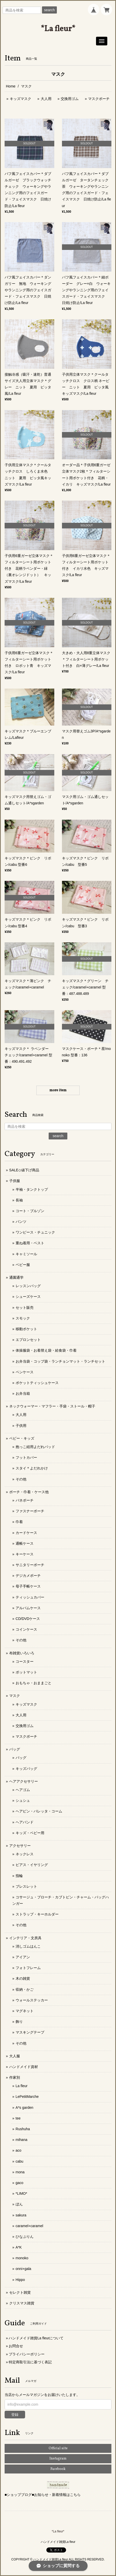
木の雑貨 (23, 1978)
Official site (58, 2448)
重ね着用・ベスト (30, 1243)
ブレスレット (26, 1886)
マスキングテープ (30, 2032)
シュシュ (23, 1800)
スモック (23, 1318)
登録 (14, 2415)
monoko (22, 2258)
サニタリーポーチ (30, 1565)
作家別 (14, 2077)
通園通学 (16, 1277)
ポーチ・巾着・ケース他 (29, 1492)
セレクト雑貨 (20, 2292)
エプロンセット (28, 1340)
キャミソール (26, 1254)
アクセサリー (20, 1846)
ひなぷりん (25, 2237)
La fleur (22, 2086)
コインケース (26, 1629)
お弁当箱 (23, 1393)
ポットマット (26, 1672)
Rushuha (23, 2129)
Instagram (58, 2458)
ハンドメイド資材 (23, 2067)
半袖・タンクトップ (32, 1189)
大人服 (14, 2056)
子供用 (21, 1426)
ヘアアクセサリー (23, 1781)
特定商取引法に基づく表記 (30, 2362)
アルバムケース (28, 1608)
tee (18, 2118)
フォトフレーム (28, 1968)
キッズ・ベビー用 (30, 1833)
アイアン (23, 1957)
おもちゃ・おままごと (33, 1683)
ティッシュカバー (30, 1597)
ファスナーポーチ (30, 1511)
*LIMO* (21, 2193)
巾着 (19, 1522)
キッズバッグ (26, 1769)
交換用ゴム (70, 99)
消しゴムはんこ (28, 1946)
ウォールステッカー (32, 2000)
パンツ (21, 1222)
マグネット (25, 2011)
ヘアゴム (23, 1790)
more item (58, 1090)
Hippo (20, 2280)
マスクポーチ (99, 99)
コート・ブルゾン (30, 1211)
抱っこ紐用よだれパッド (35, 1447)
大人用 (46, 99)
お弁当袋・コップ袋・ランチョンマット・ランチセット (60, 1361)
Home (10, 86)
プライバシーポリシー (27, 2354)
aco (19, 2150)
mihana (21, 2140)
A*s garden (24, 2107)
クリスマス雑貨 (21, 2303)
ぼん (19, 2204)
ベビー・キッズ (21, 1438)
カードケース (26, 1533)
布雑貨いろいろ (21, 1653)
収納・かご (25, 1989)
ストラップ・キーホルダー (37, 1914)
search (49, 10)
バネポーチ (25, 1500)
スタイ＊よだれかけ (32, 1468)
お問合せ (16, 2346)
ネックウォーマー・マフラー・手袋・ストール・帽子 (52, 1406)
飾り (19, 2022)
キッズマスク (20, 99)
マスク (14, 1696)
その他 (21, 1479)
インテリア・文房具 (25, 1938)
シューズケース (28, 1297)
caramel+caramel (29, 2226)
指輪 (19, 1876)
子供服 (14, 1181)
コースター (25, 1661)
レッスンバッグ (28, 1286)
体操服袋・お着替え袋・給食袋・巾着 (46, 1350)
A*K (19, 2247)
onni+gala (23, 2269)
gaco (19, 2183)
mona (20, 2172)
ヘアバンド (25, 1822)
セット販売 (25, 1307)
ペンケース (25, 1372)
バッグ (14, 1749)
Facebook (58, 2469)
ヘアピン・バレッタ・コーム (39, 1811)
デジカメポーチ (28, 1575)
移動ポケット (26, 1329)
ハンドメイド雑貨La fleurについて (36, 2338)
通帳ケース (25, 1543)
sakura (21, 2215)
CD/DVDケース (28, 1619)
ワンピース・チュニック (35, 1232)
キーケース (25, 1554)
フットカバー (26, 1457)
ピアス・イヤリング (32, 1865)
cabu (19, 2161)
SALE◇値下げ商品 (24, 1170)
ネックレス (25, 1854)
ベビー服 (23, 1265)
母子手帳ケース (28, 1586)
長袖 (19, 1200)
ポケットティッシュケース (37, 1383)
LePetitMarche (27, 2097)
